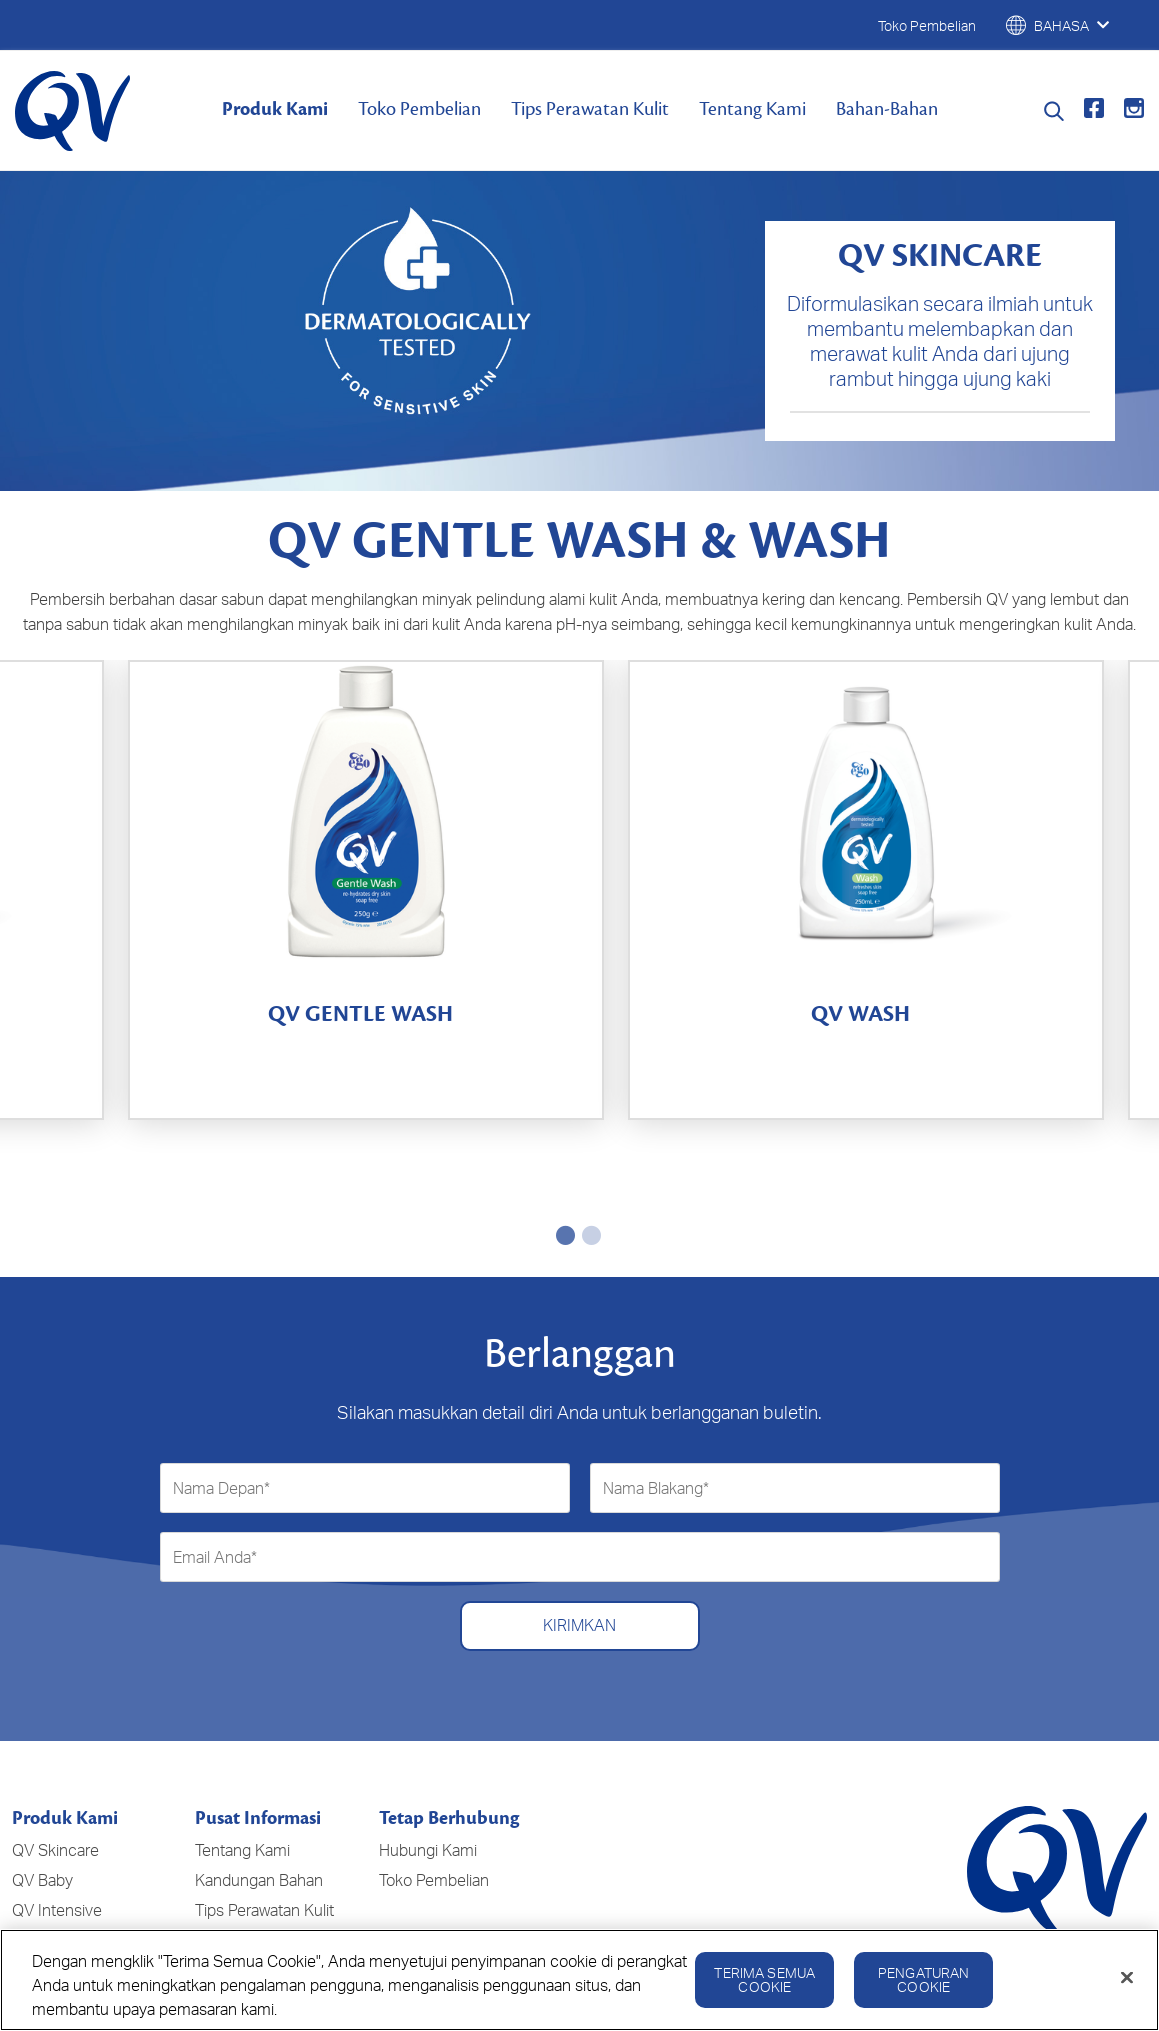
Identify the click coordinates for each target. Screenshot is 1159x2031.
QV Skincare (55, 1724)
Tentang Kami (752, 109)
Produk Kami (275, 109)
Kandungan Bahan (259, 1754)
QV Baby (42, 1754)
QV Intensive (57, 1784)
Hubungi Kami (428, 1724)
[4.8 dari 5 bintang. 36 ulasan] (866, 1061)
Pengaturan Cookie (923, 1985)
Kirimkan (579, 1500)
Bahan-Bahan (887, 109)
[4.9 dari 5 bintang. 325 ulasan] (286, 1061)
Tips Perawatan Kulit (590, 109)
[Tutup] (1127, 1984)
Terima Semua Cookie (764, 1985)
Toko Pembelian (419, 109)
